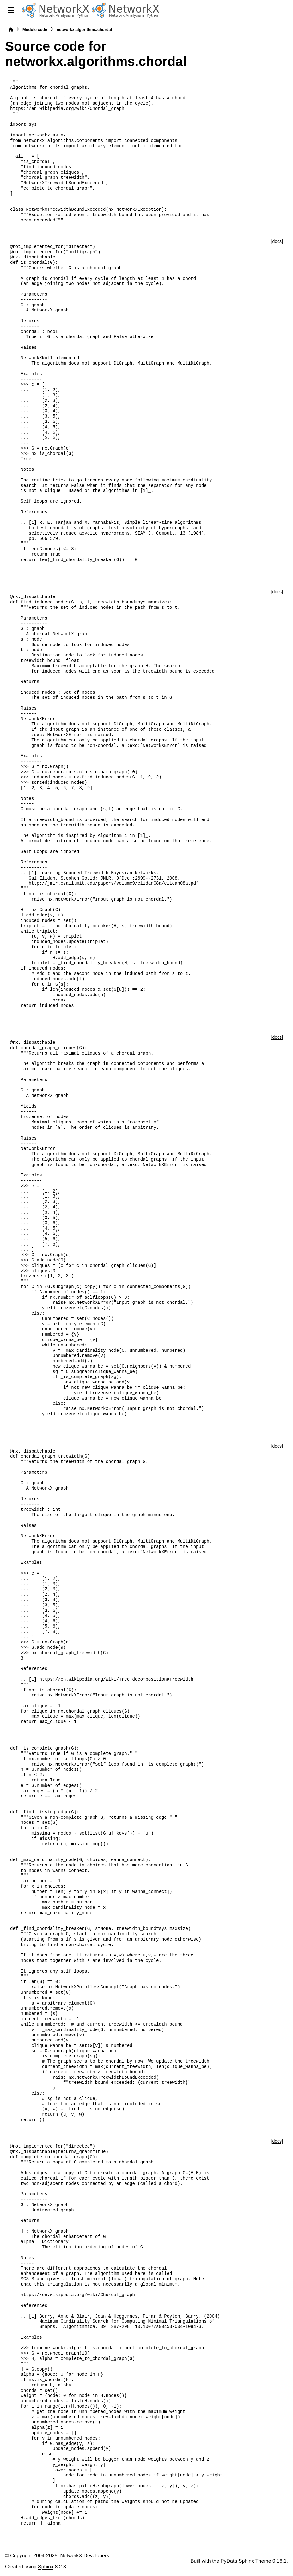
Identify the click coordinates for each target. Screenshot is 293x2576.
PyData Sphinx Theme (246, 2561)
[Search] (285, 10)
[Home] (11, 29)
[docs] (277, 241)
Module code (34, 29)
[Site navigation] (11, 10)
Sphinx (45, 2566)
